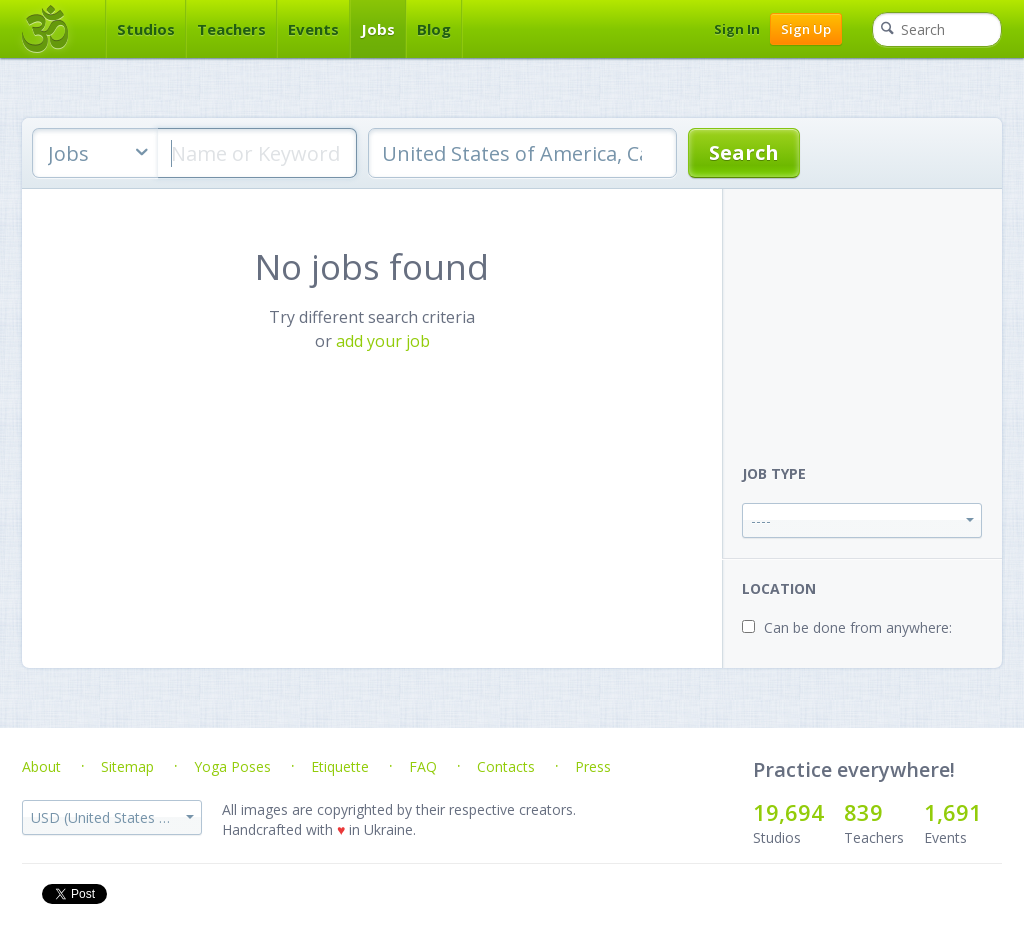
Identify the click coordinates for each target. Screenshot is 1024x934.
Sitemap (127, 766)
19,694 (788, 812)
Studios (146, 29)
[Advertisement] (872, 314)
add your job (383, 341)
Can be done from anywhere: (858, 627)
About (41, 766)
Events (313, 29)
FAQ (423, 766)
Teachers (231, 29)
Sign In (737, 29)
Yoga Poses (232, 766)
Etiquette (340, 766)
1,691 (953, 812)
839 (863, 812)
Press (593, 766)
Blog (434, 29)
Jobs (378, 29)
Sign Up (806, 29)
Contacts (506, 766)
